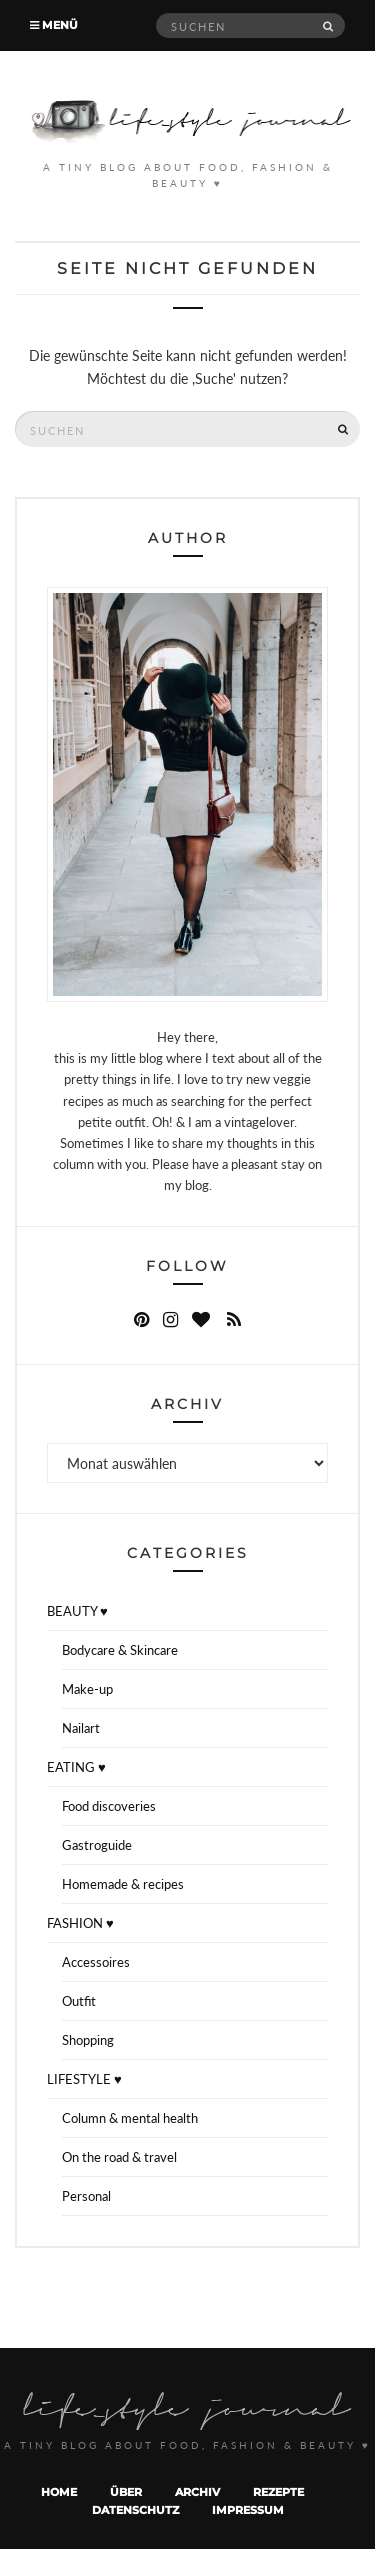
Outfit (79, 2001)
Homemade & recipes (123, 1884)
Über (126, 2492)
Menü (54, 25)
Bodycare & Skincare (120, 1650)
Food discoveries (109, 1806)
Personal (86, 2196)
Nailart (81, 1728)
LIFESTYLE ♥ (84, 2079)
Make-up (87, 1689)
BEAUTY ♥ (77, 1611)
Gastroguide (97, 1845)
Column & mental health (130, 2118)
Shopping (88, 2040)
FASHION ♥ (80, 1923)
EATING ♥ (76, 1767)
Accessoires (96, 1962)
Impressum (248, 2510)
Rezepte (278, 2492)
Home (59, 2492)
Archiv (197, 2492)
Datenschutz (135, 2510)
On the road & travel (119, 2157)
